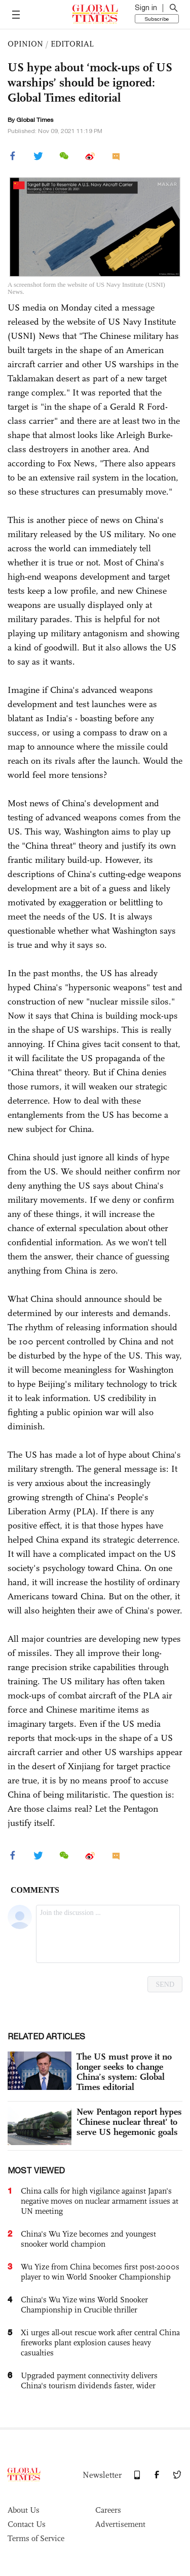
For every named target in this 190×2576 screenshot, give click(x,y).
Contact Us (27, 2524)
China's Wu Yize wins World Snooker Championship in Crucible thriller (84, 2305)
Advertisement (120, 2524)
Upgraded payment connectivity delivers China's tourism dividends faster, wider (89, 2380)
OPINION (25, 44)
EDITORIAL (72, 44)
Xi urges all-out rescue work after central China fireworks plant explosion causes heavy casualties (100, 2342)
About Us (24, 2510)
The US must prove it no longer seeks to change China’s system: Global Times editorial (124, 2071)
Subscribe (157, 19)
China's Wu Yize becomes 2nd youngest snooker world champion (88, 2239)
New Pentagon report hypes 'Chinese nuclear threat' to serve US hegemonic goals (129, 2121)
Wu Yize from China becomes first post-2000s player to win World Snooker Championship (100, 2272)
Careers (108, 2510)
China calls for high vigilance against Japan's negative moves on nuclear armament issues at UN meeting (99, 2201)
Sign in (146, 8)
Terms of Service (36, 2538)
